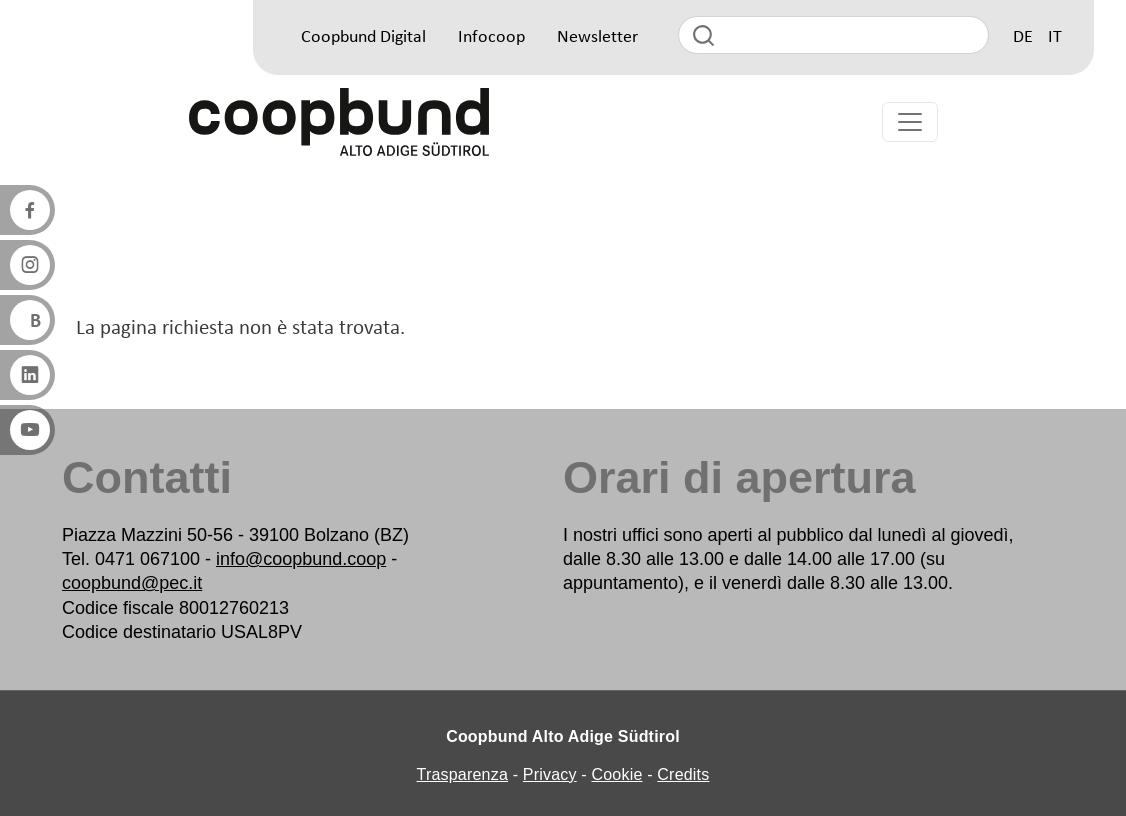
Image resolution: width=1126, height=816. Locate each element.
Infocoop (491, 37)
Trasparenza (462, 774)
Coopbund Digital (363, 37)
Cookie (617, 774)
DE (1023, 37)
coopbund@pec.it (132, 583)
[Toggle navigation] (910, 122)
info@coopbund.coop (301, 559)
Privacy (550, 774)
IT (1055, 37)
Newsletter (597, 37)
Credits (683, 774)
